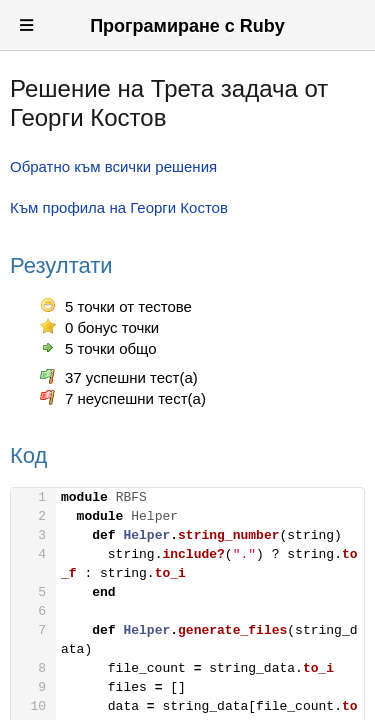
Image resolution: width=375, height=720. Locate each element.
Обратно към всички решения (113, 166)
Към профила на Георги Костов (119, 207)
